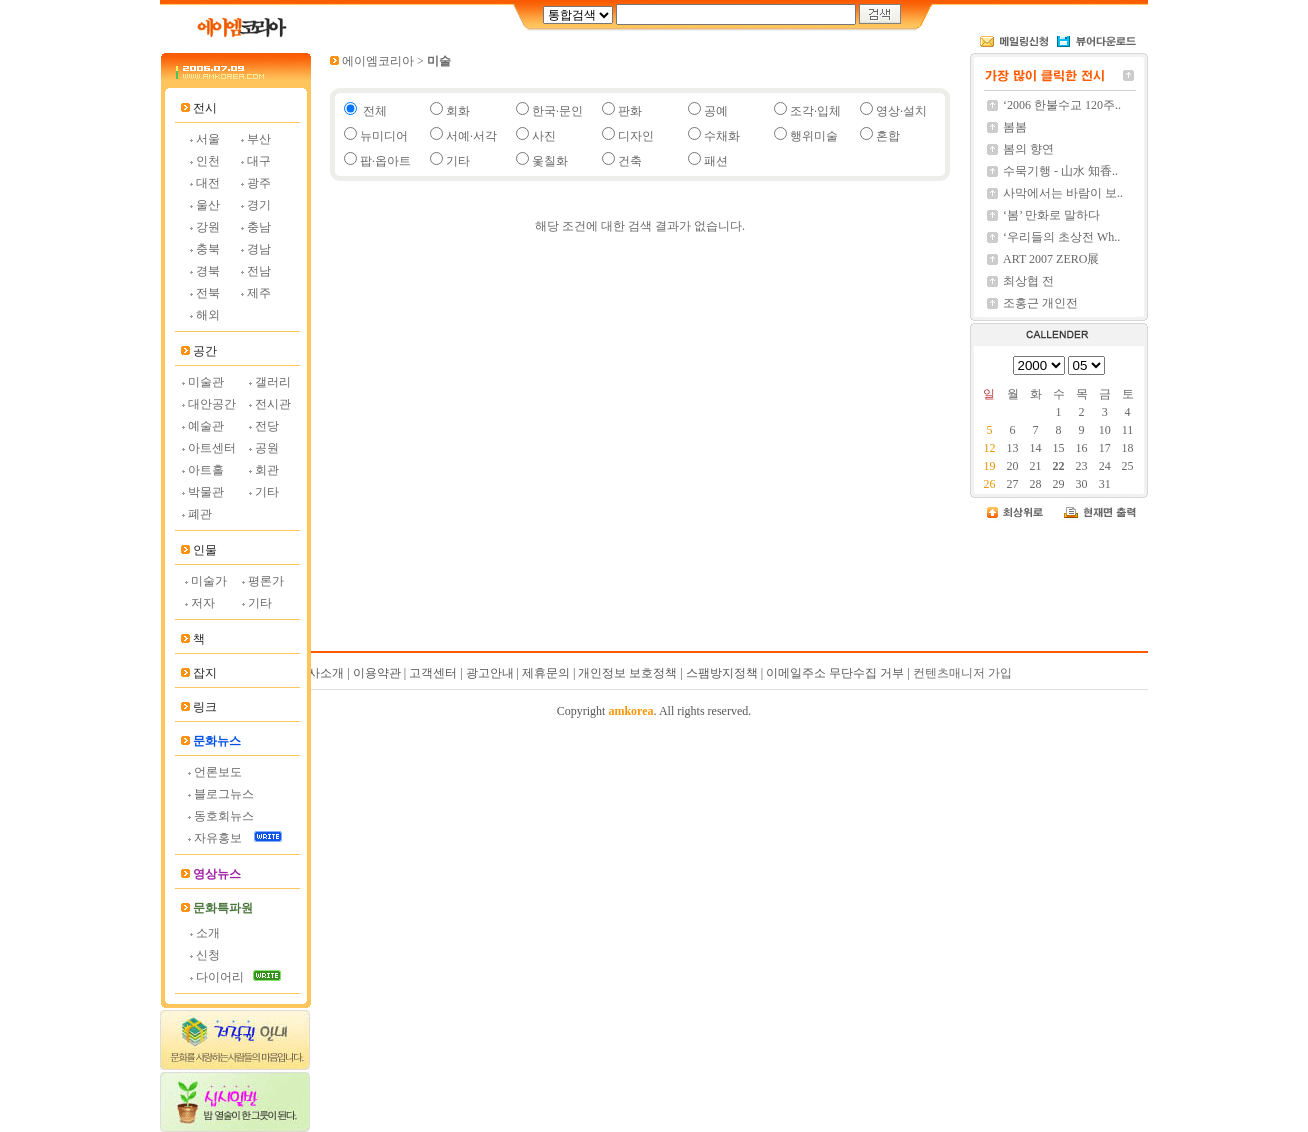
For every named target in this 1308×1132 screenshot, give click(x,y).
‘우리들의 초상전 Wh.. (1061, 237)
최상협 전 (1028, 281)
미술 (439, 61)
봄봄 (1015, 127)
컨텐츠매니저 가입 (962, 673)
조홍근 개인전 (1040, 303)
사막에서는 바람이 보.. (1063, 193)
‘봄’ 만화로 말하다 (1051, 215)
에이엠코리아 (378, 61)
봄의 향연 (1028, 149)
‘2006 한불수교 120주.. (1062, 105)
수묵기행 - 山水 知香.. (1060, 171)
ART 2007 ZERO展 (1051, 259)
